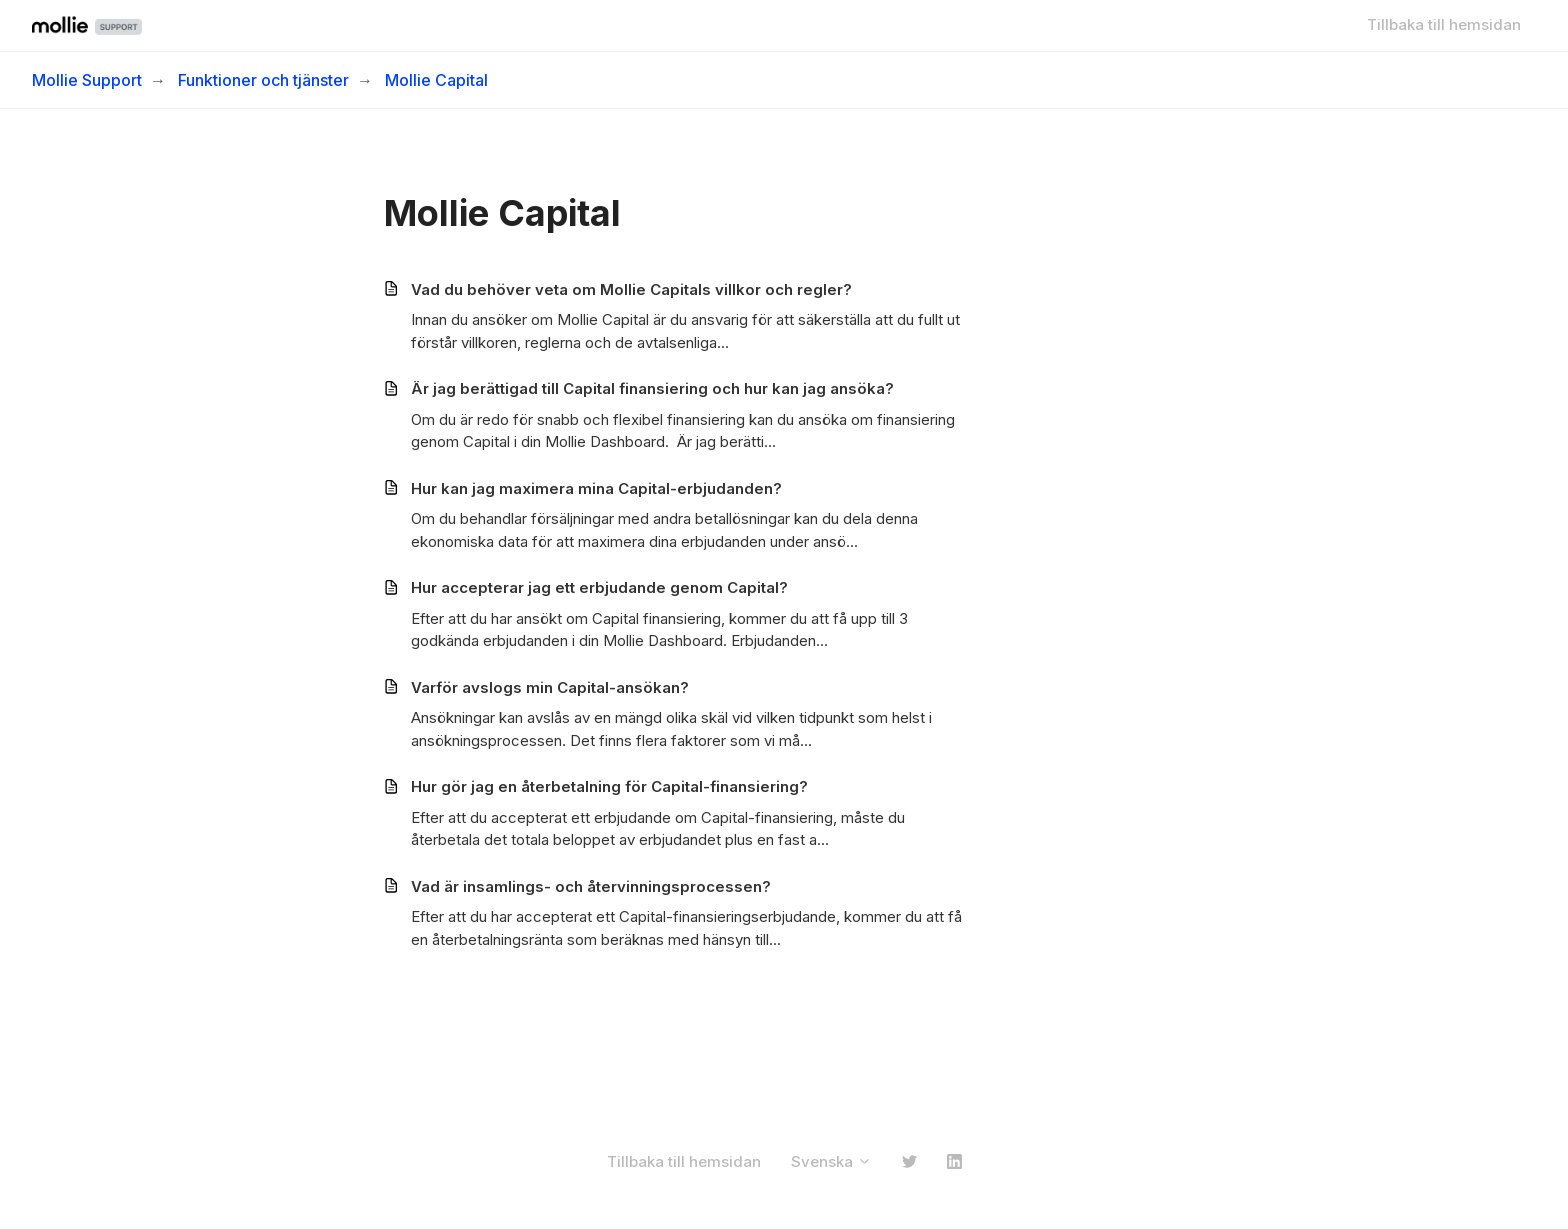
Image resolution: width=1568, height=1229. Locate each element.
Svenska (831, 1161)
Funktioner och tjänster (263, 80)
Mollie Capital (436, 80)
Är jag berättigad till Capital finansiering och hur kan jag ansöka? (652, 388)
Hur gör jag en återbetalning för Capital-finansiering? (609, 786)
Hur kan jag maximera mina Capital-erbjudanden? (596, 488)
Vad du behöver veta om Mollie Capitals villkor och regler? (631, 289)
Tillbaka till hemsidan (1444, 24)
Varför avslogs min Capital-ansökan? (550, 687)
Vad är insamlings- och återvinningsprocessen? (591, 886)
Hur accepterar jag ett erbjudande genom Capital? (599, 587)
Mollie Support (87, 80)
